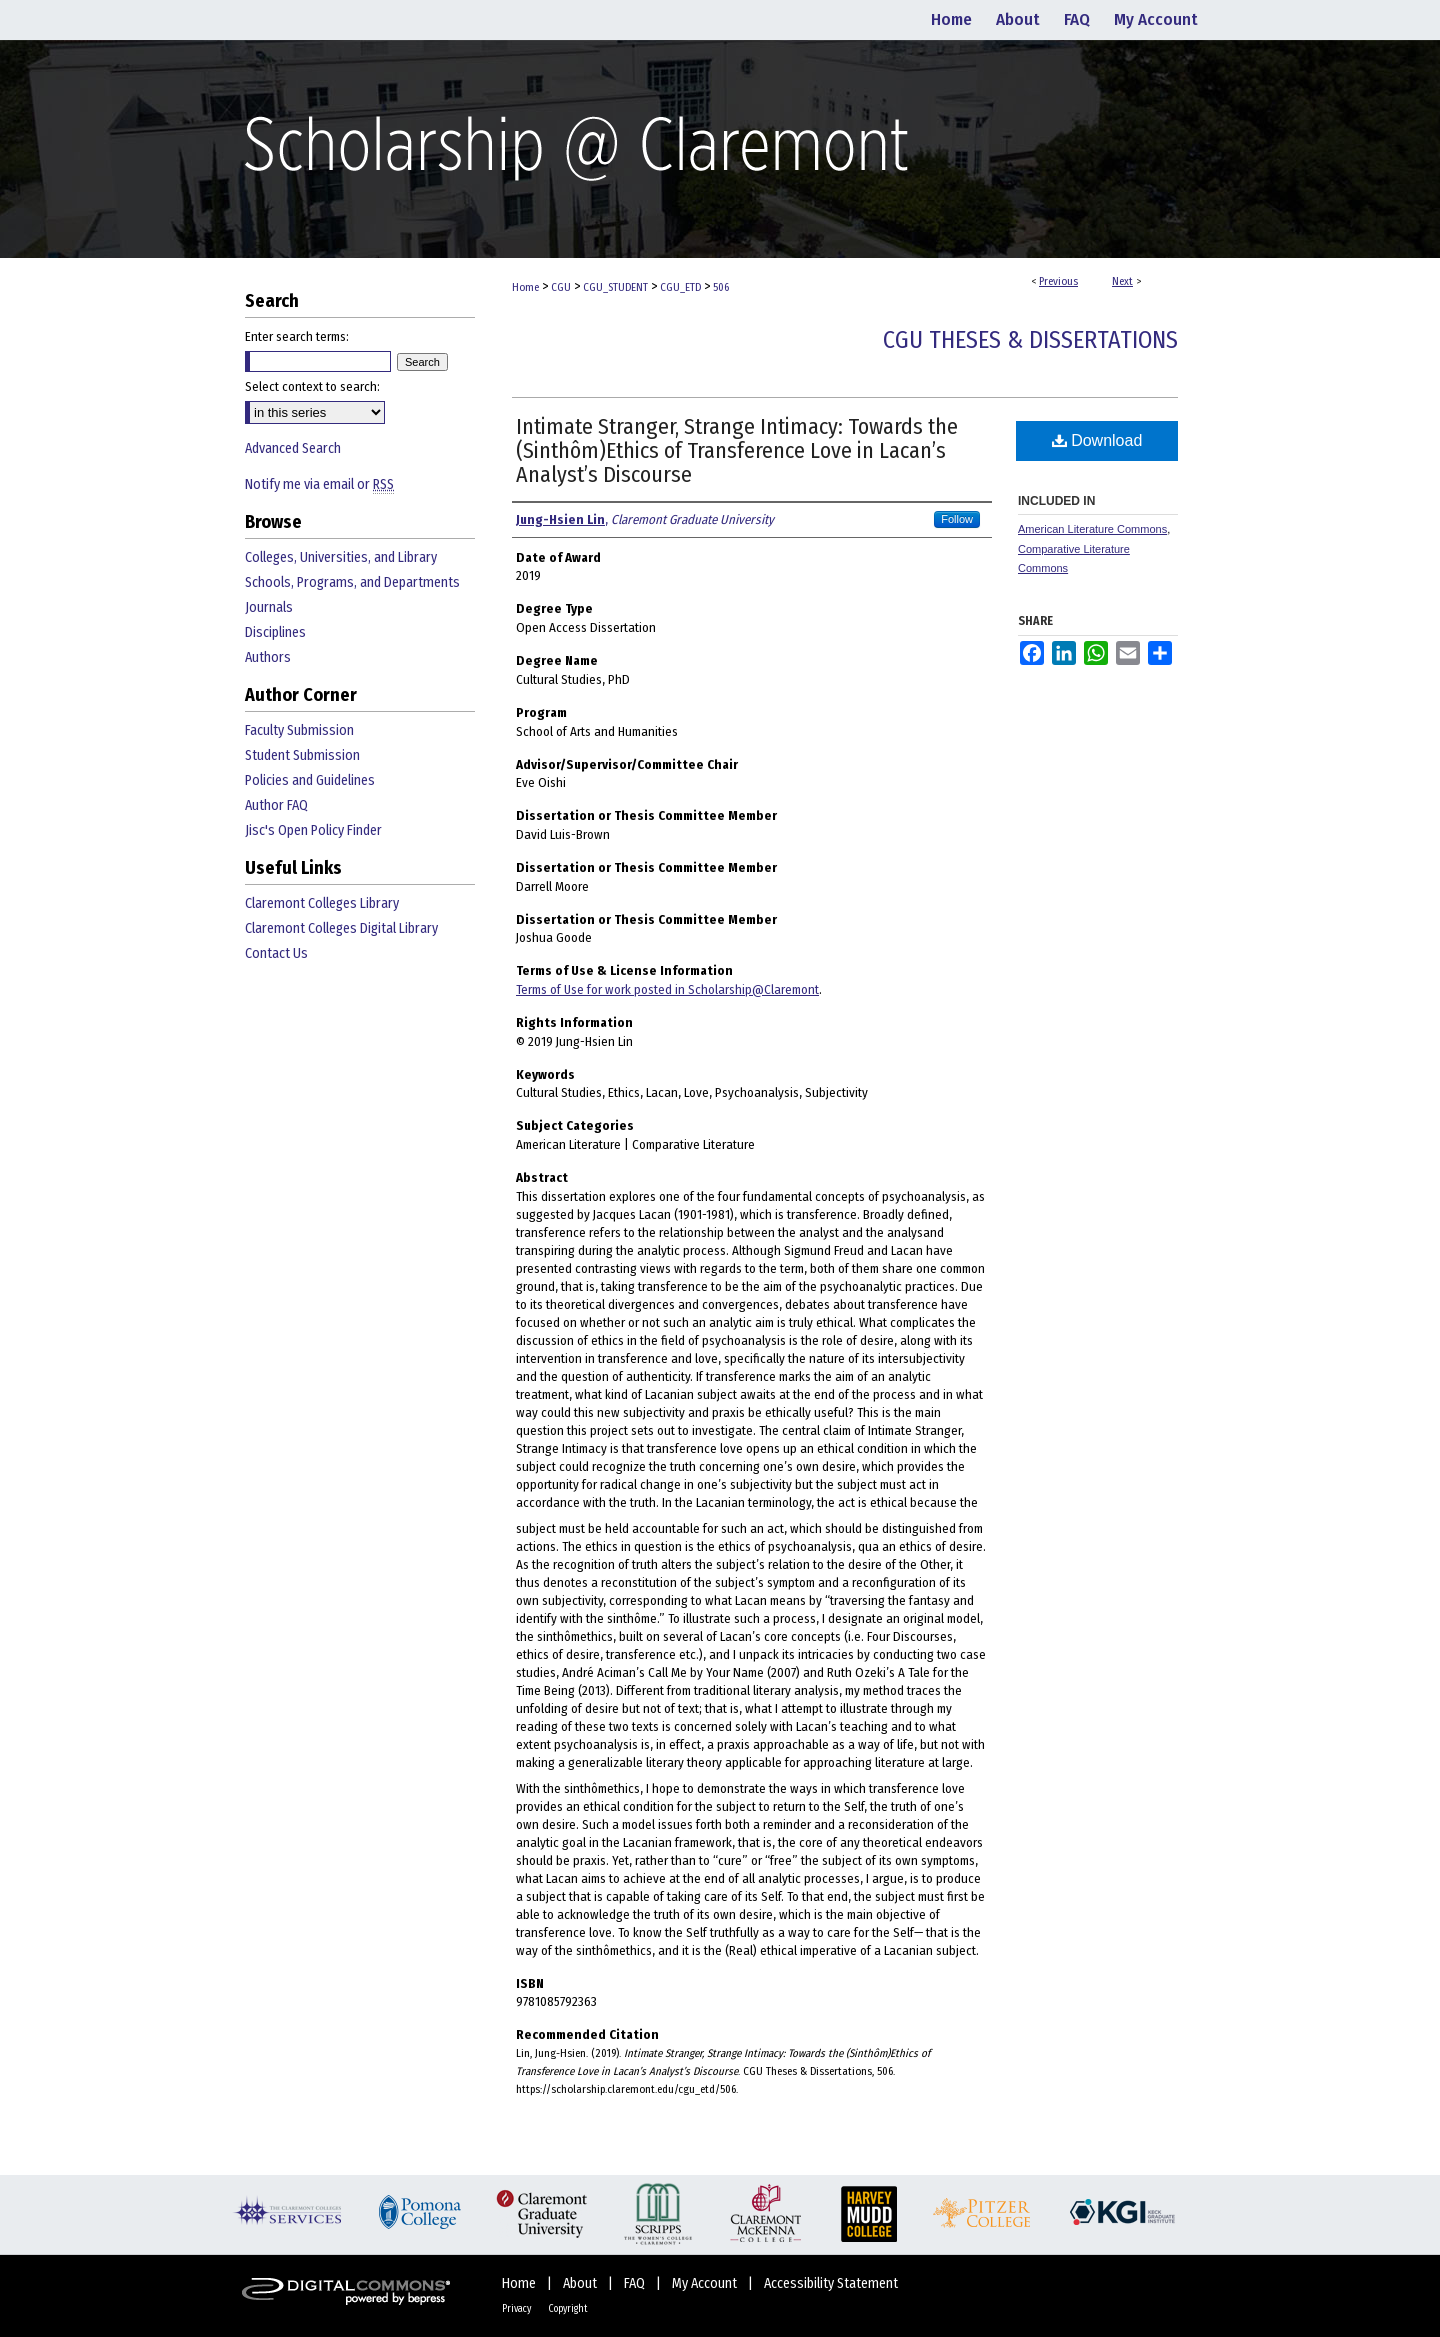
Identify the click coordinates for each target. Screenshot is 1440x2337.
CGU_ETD (680, 287)
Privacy (517, 2309)
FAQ (636, 2283)
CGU (561, 287)
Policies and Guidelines (310, 780)
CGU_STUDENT (615, 287)
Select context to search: (312, 386)
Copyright (568, 2309)
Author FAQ (276, 805)
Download (1097, 440)
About (581, 2283)
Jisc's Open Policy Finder (313, 830)
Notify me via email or (319, 484)
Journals (269, 607)
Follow (957, 519)
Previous (1058, 281)
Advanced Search (293, 448)
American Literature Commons (1092, 529)
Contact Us (276, 953)
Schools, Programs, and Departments (352, 582)
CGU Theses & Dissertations (1030, 340)
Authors (268, 657)
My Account (706, 2283)
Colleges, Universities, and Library (341, 557)
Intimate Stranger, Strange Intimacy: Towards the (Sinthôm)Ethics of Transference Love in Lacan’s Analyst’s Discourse (737, 450)
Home (525, 287)
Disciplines (275, 632)
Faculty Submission (299, 730)
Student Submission (302, 755)
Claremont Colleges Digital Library (341, 928)
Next (1122, 281)
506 (721, 287)
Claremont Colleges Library (322, 903)
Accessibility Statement (831, 2283)
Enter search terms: (297, 336)
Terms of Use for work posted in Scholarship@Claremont (667, 989)
